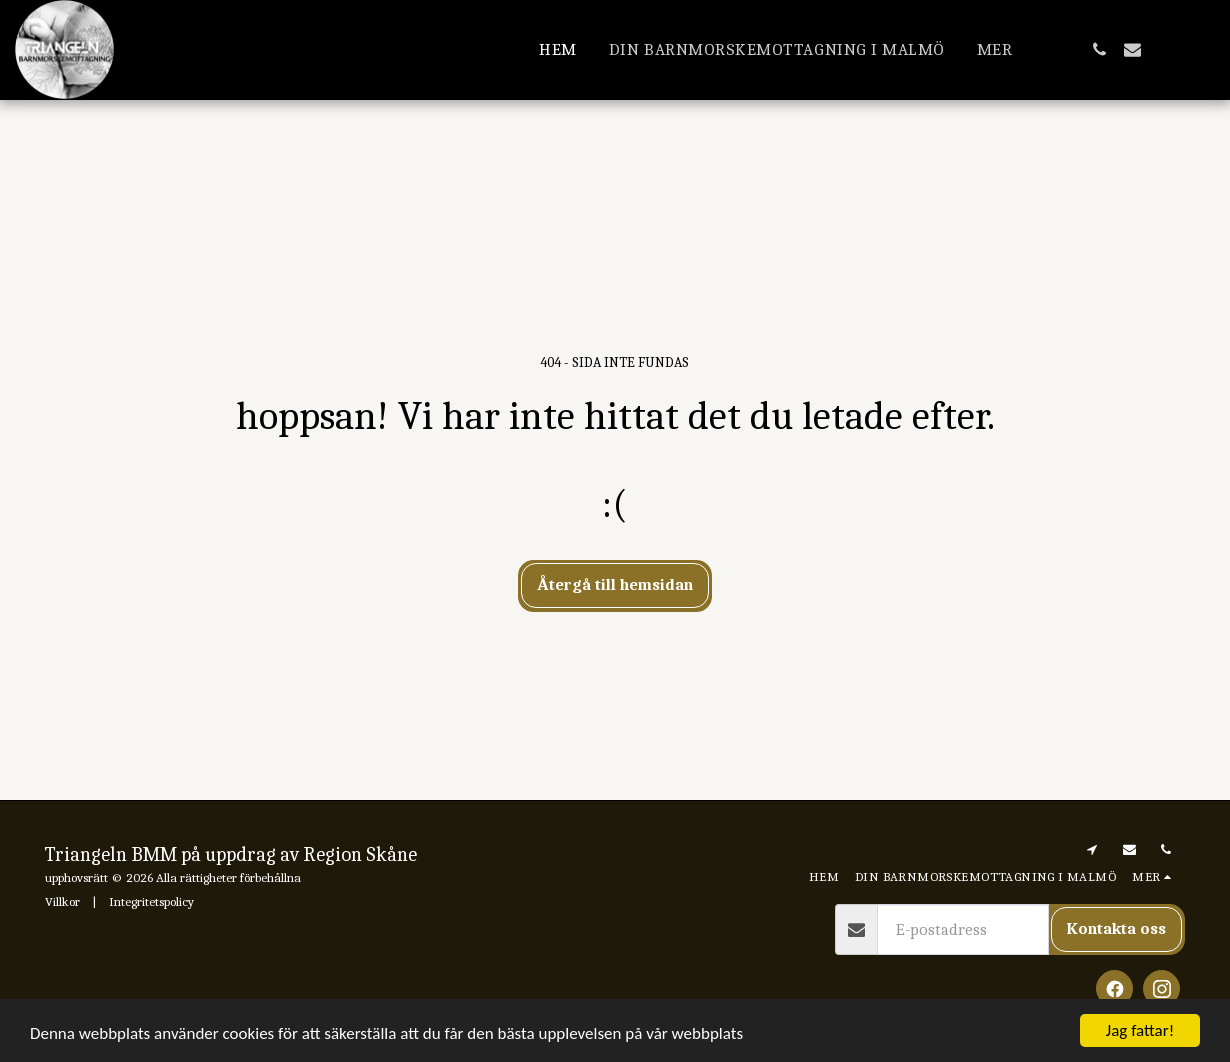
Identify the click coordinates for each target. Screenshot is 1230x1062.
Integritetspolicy (151, 901)
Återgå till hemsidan (615, 584)
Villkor (62, 901)
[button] (1099, 49)
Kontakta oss (1116, 928)
